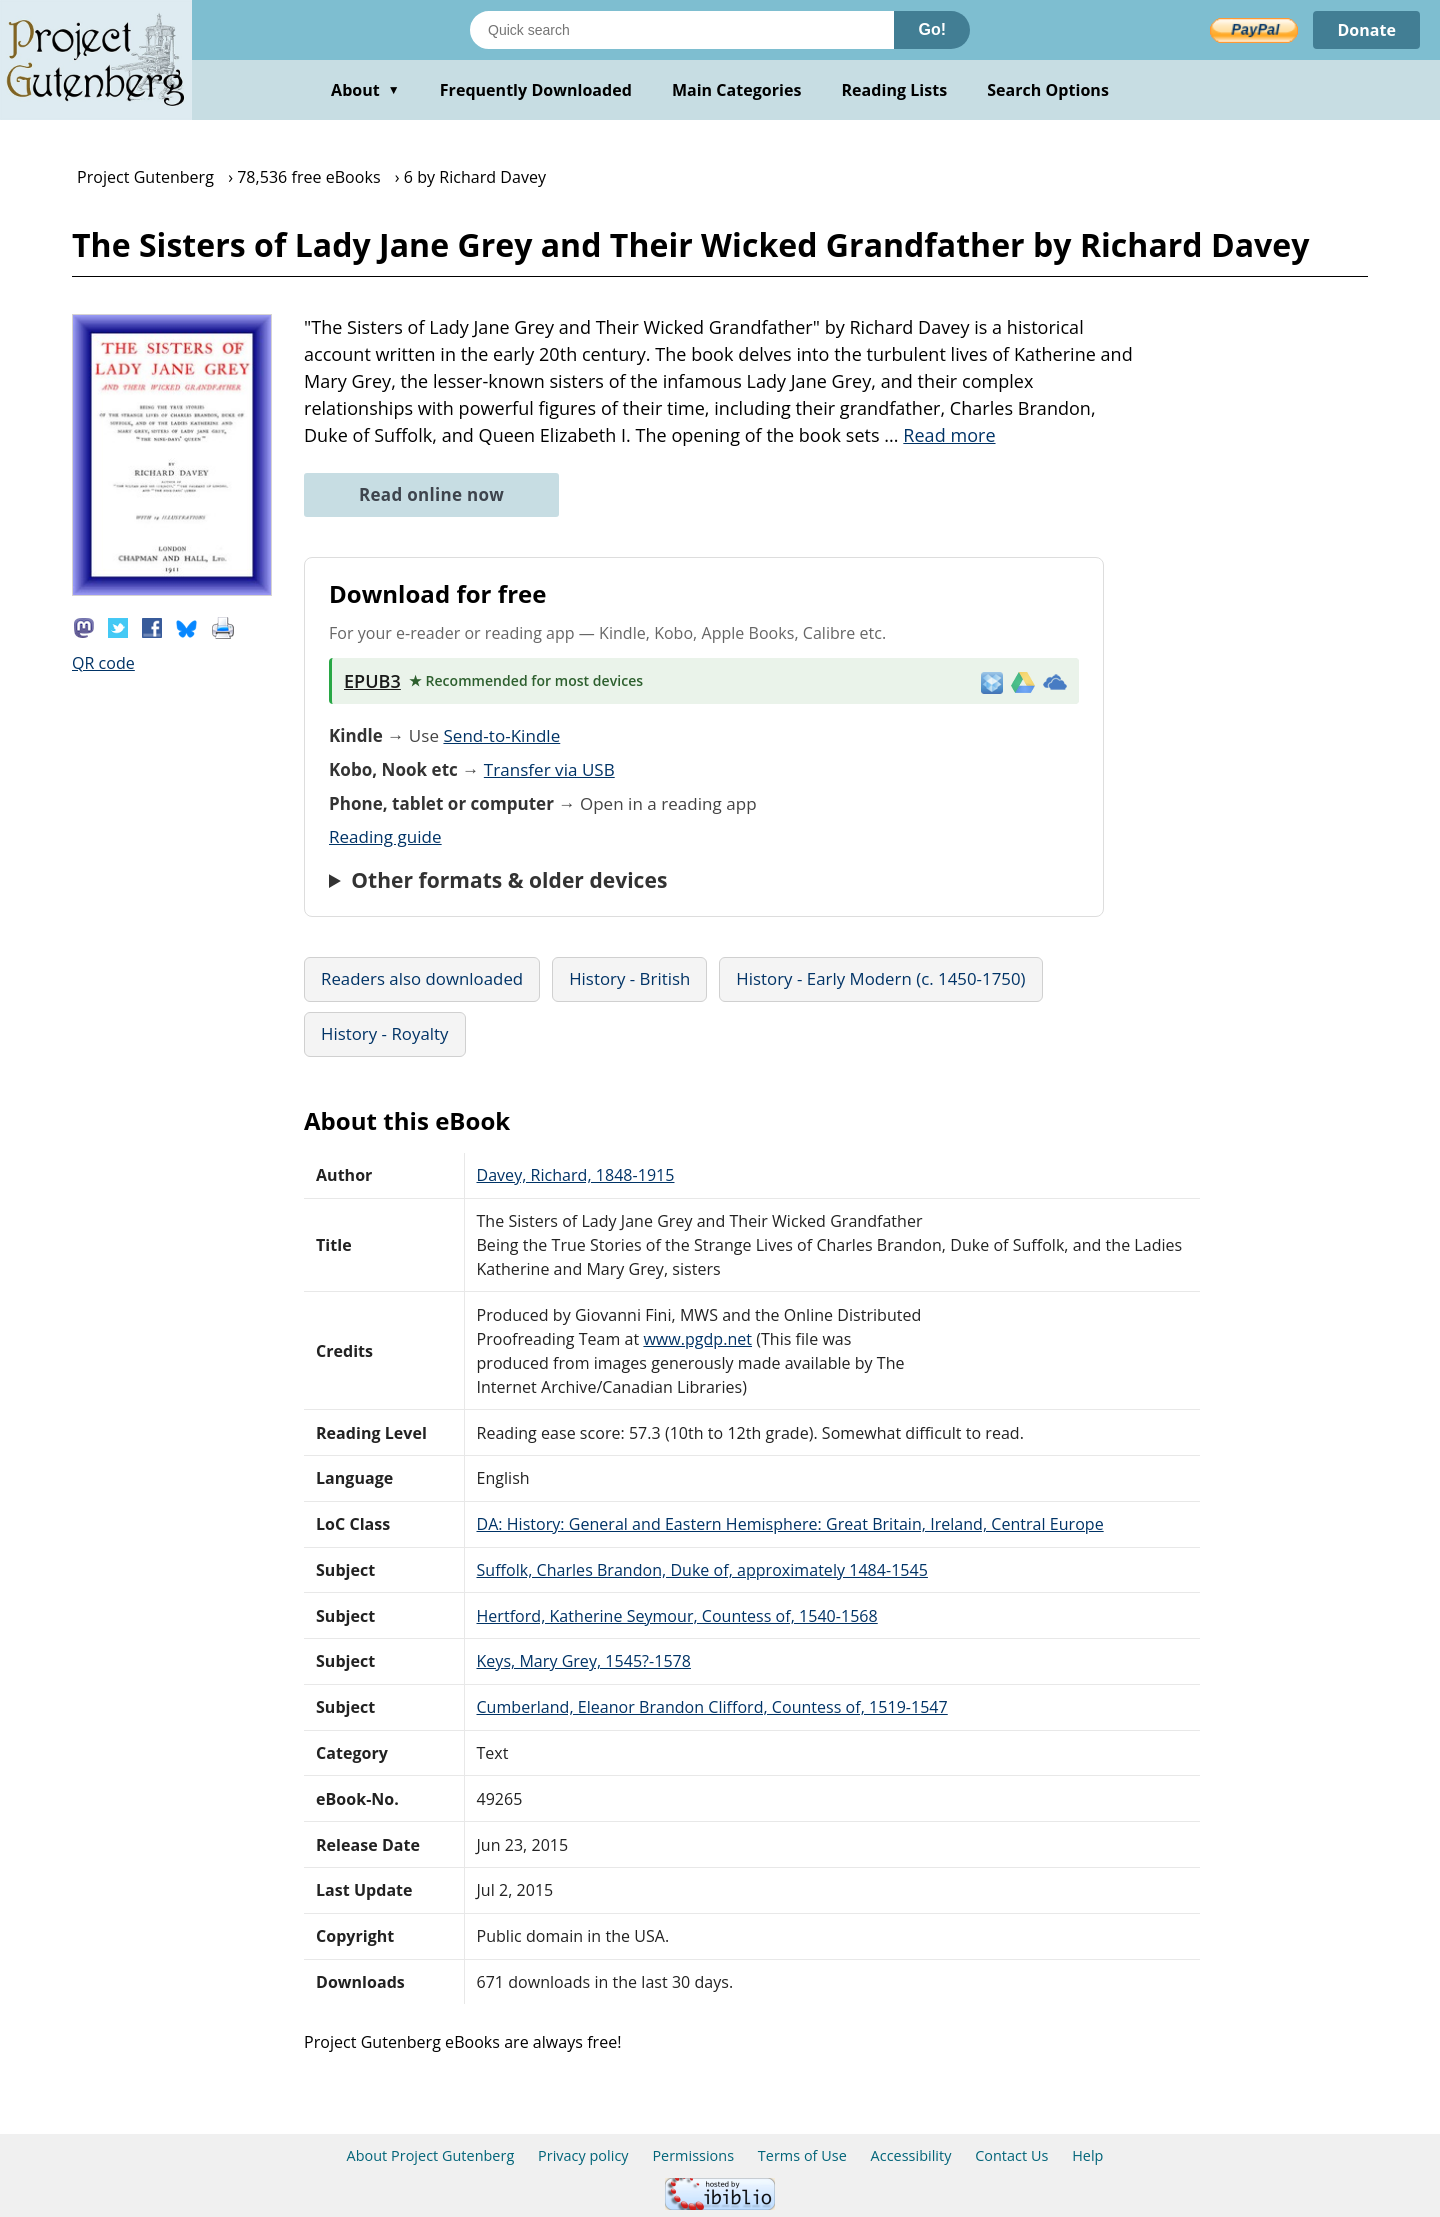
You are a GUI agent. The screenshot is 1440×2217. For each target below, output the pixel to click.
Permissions (693, 2155)
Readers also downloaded (422, 978)
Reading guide (385, 836)
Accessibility (911, 2155)
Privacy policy (583, 2155)
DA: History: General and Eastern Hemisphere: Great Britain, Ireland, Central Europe (790, 1524)
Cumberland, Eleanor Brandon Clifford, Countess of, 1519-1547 (712, 1707)
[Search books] (682, 30)
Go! (932, 29)
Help (1087, 2155)
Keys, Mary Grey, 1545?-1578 (584, 1661)
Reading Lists (895, 90)
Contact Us (1011, 2155)
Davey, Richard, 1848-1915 (576, 1175)
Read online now (431, 494)
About (365, 90)
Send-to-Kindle (501, 735)
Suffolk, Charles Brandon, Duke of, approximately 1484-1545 (702, 1570)
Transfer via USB (549, 769)
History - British (629, 978)
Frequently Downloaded (536, 90)
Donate (1366, 30)
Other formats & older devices (509, 880)
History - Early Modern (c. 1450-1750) (880, 978)
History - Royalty (385, 1033)
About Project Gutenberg (431, 2155)
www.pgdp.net (697, 1339)
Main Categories (737, 90)
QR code (103, 663)
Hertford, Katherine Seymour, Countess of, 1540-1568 (677, 1616)
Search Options (1048, 90)
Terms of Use (802, 2155)
